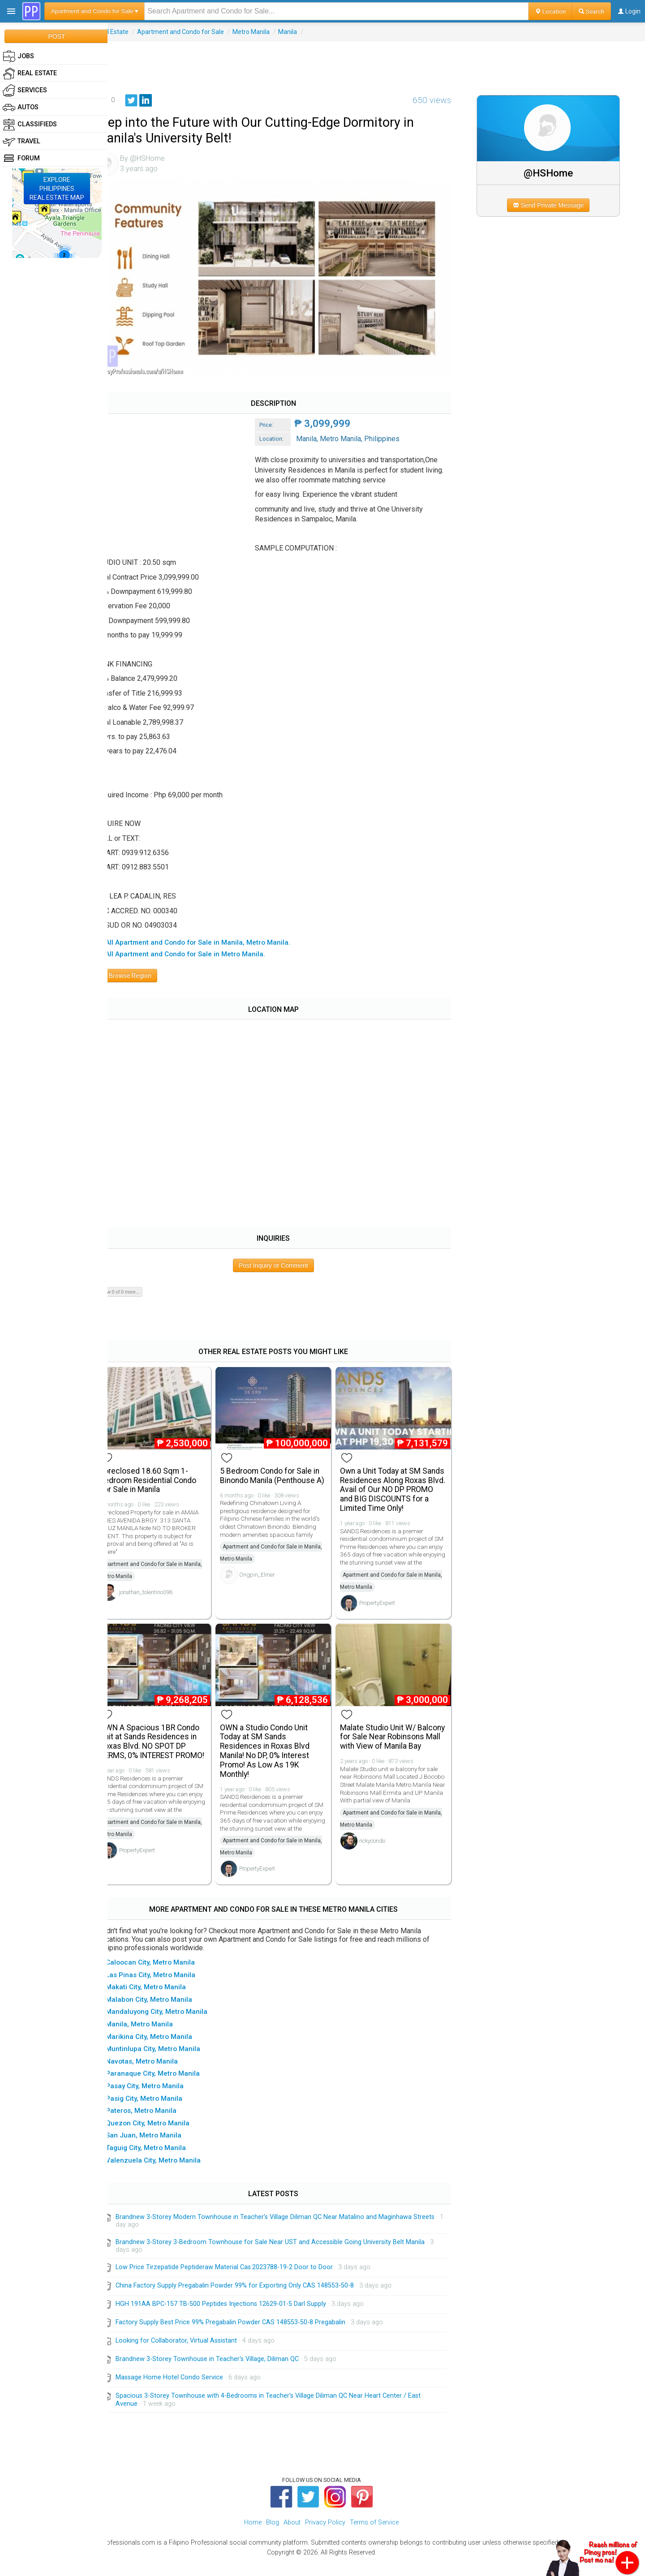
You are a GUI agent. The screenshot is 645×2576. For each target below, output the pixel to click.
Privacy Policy (325, 2536)
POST (56, 36)
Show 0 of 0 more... (135, 1286)
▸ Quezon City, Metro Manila (161, 2137)
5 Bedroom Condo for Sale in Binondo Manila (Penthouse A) (282, 1471)
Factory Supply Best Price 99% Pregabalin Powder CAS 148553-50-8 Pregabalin (247, 2336)
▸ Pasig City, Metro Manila (158, 2112)
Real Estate (129, 31)
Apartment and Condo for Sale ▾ (94, 11)
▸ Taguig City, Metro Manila (159, 2162)
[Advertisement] (376, 61)
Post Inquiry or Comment (284, 1259)
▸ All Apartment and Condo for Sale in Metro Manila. (199, 948)
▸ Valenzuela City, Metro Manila (167, 2174)
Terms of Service (374, 2536)
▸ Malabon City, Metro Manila (163, 2013)
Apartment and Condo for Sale (197, 31)
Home (253, 2536)
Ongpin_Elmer (270, 1575)
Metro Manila (267, 31)
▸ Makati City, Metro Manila (159, 2001)
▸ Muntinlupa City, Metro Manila (167, 2063)
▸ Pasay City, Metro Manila (158, 2100)
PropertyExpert (386, 1611)
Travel (21, 141)
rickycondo (381, 1864)
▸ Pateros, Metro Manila (155, 2124)
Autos (21, 107)
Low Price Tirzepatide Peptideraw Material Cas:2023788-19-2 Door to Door (240, 2281)
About (292, 2536)
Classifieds (30, 124)
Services (25, 90)
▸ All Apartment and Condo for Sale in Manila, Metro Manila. (211, 937)
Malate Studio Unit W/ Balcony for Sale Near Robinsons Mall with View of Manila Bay (397, 1747)
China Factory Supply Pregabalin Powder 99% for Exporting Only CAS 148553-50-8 (251, 2299)
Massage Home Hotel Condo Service (186, 2391)
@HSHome (553, 173)
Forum (21, 158)
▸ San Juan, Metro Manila (157, 2149)
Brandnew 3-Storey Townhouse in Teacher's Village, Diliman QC (223, 2373)
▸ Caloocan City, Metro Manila (164, 1976)
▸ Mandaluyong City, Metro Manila (170, 2025)
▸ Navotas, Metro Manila (155, 2075)
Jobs (18, 56)
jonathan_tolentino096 (162, 1583)
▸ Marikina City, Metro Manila (163, 2051)
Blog (272, 2536)
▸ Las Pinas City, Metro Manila (164, 1989)
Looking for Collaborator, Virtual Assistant (193, 2354)
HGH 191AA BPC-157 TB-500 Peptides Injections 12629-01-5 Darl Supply (237, 2318)
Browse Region (143, 969)
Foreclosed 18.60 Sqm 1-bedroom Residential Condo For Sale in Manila (164, 1471)
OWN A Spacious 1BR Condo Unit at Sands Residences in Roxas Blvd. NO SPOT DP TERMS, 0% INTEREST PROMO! (166, 1752)
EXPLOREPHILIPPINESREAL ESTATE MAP (57, 188)
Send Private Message (553, 205)
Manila (304, 31)
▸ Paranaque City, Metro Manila (166, 2087)
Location (550, 11)
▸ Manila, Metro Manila (153, 2038)
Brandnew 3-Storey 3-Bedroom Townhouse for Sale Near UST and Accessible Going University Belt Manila (286, 2256)
